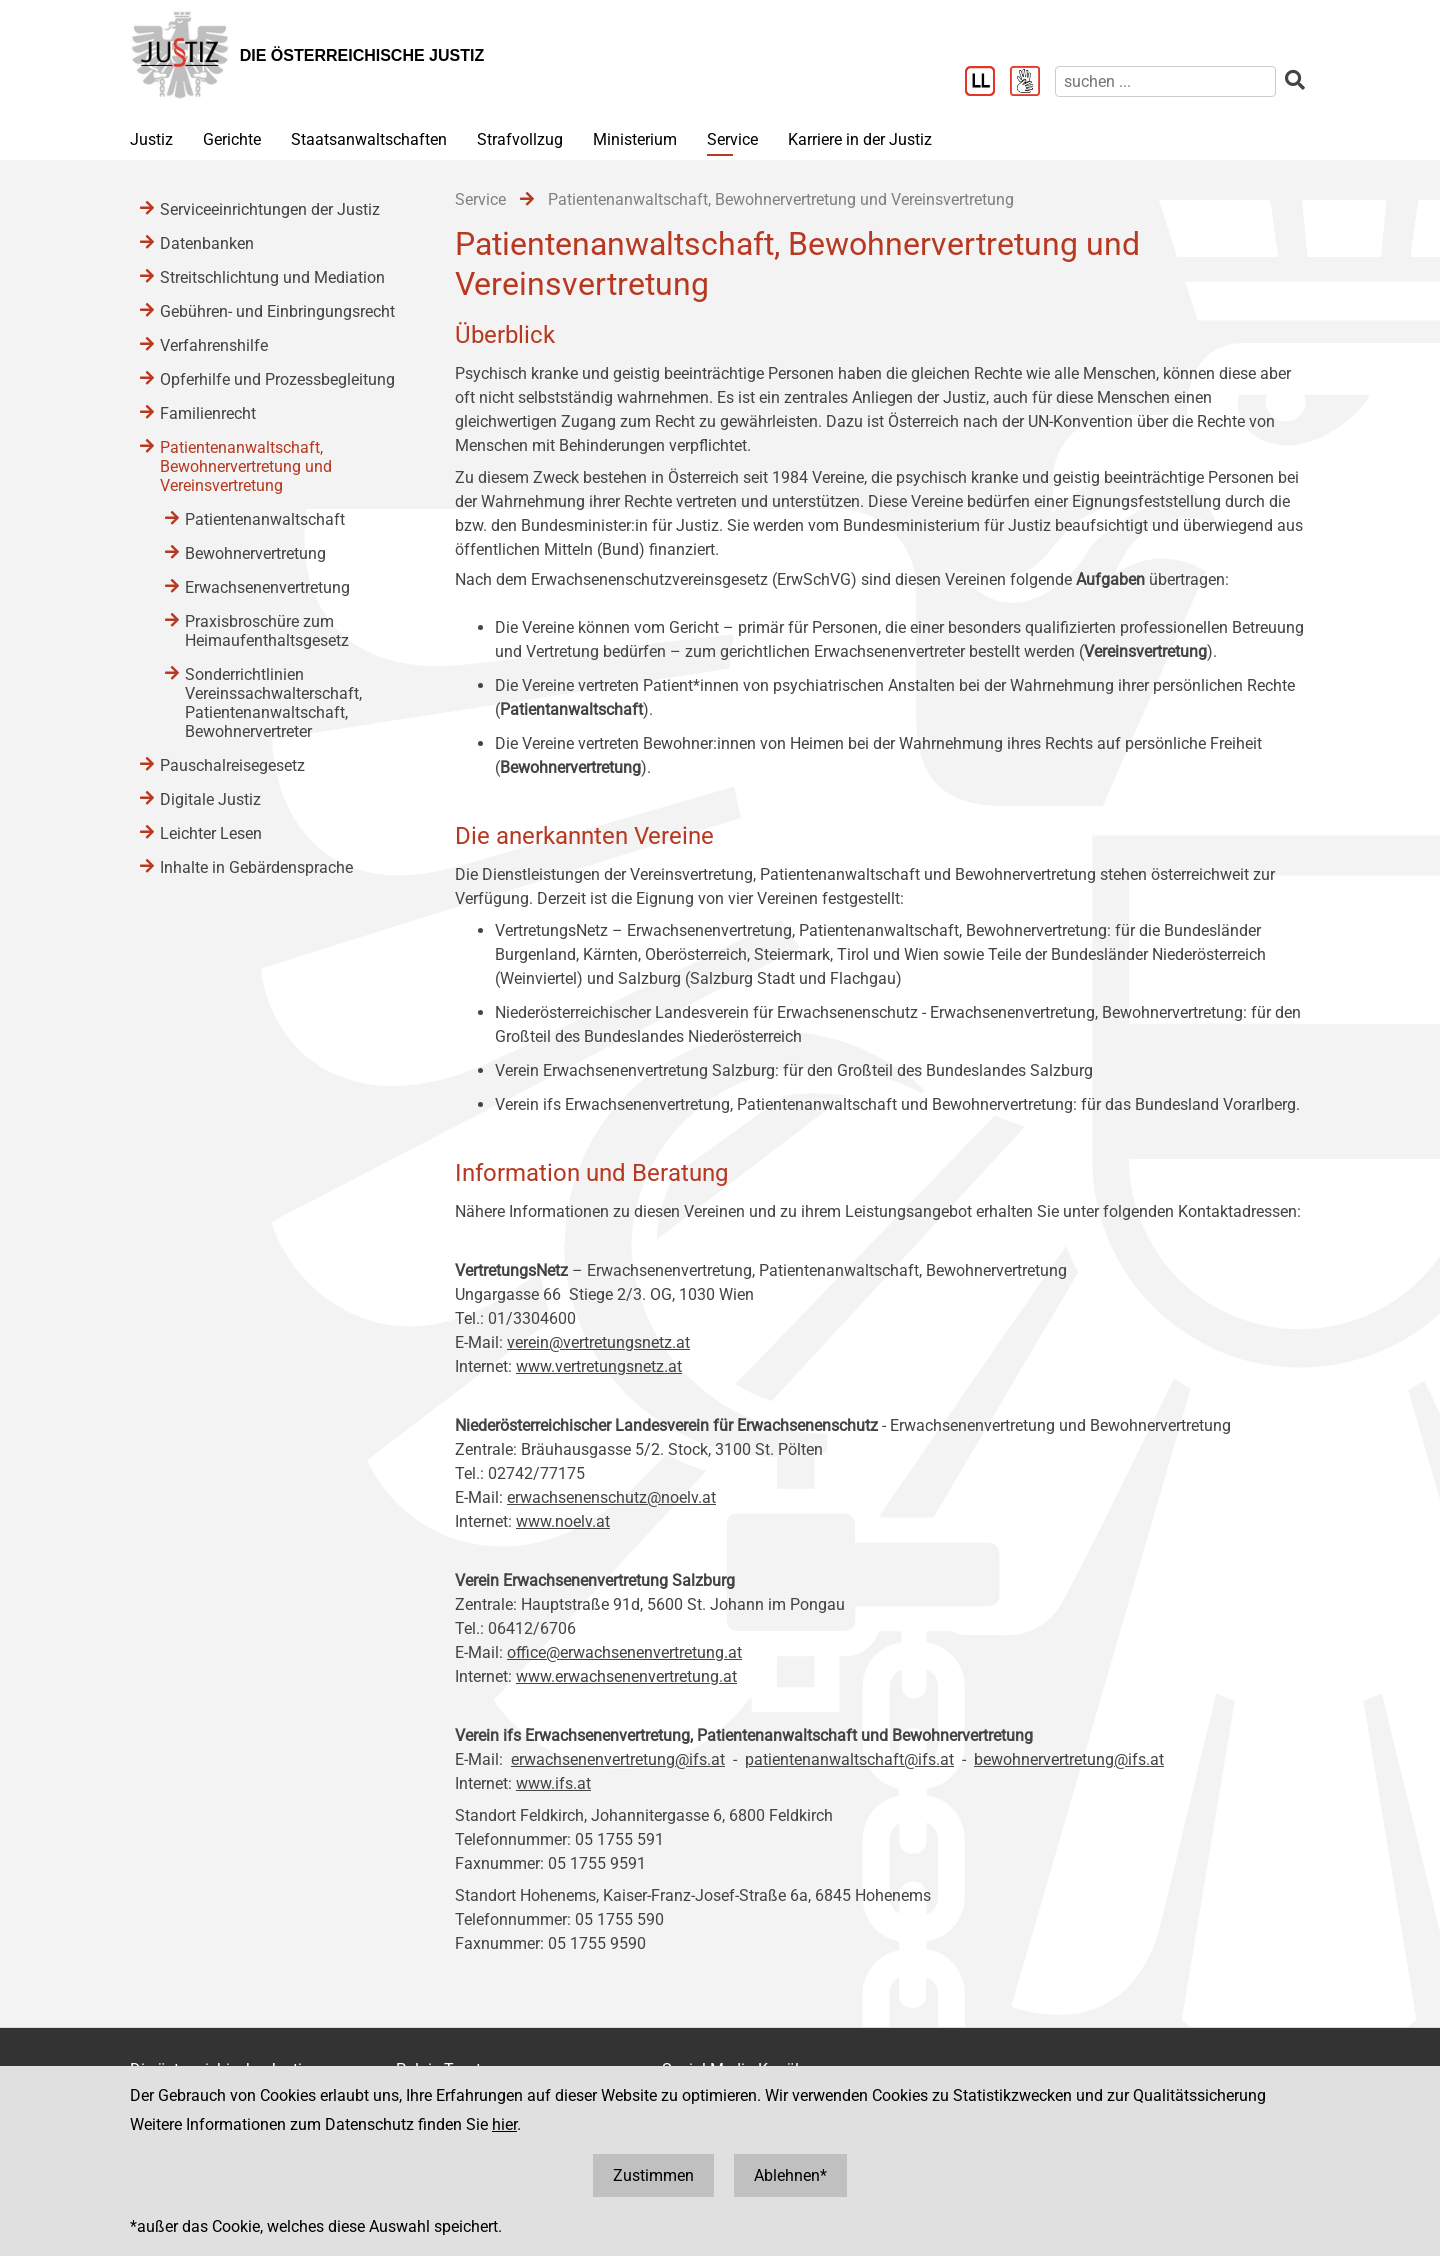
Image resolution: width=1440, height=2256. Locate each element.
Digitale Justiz (210, 799)
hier (504, 2124)
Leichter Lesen (211, 833)
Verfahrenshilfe (214, 345)
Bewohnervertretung (255, 553)
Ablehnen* (790, 2175)
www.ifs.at (553, 1783)
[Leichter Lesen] (987, 83)
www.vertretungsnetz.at (599, 1366)
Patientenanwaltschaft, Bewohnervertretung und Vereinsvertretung (246, 466)
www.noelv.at (563, 1521)
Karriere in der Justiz (860, 139)
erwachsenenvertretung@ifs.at (618, 1759)
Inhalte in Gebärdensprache (256, 867)
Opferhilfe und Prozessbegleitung (277, 379)
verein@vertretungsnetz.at (598, 1342)
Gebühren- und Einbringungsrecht (277, 311)
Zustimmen (653, 2175)
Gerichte (232, 139)
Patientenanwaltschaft (265, 519)
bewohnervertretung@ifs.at (1069, 1759)
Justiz (151, 139)
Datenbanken (207, 243)
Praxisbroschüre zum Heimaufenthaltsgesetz (267, 631)
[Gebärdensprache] (1032, 83)
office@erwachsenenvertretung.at (624, 1652)
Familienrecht (208, 413)
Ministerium (635, 139)
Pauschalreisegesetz (232, 765)
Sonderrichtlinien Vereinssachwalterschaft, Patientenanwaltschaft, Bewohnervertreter (273, 703)
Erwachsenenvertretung (267, 587)
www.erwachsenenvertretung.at (626, 1676)
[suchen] (1165, 81)
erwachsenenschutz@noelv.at (611, 1497)
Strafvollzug (520, 139)
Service (732, 139)
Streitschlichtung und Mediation (272, 277)
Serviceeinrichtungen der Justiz (270, 209)
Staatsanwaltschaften (369, 139)
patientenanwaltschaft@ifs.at (849, 1759)
